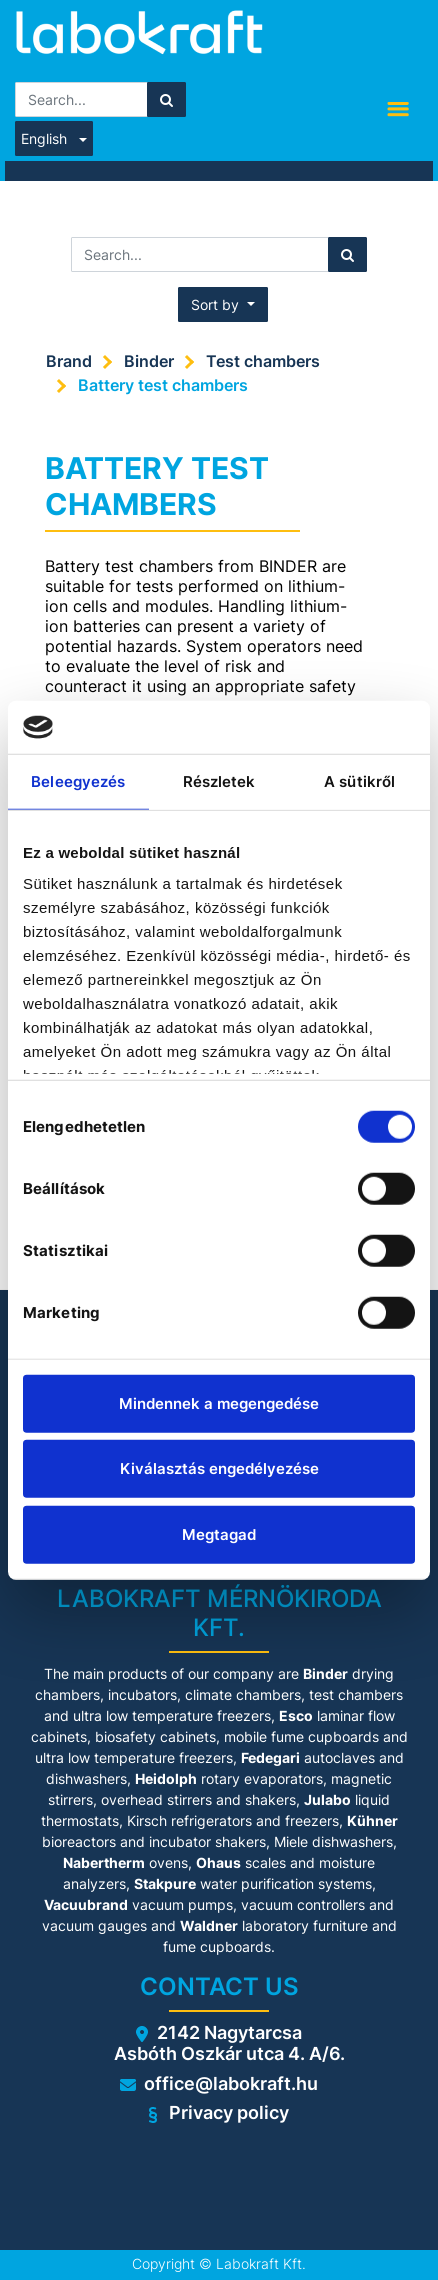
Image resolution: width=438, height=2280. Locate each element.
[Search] (166, 99)
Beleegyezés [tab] (78, 780)
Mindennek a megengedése (219, 1402)
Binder (149, 361)
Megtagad (219, 1533)
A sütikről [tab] (359, 780)
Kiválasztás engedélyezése (219, 1468)
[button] (223, 304)
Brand (69, 361)
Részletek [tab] (219, 780)
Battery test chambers (163, 385)
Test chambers (263, 361)
